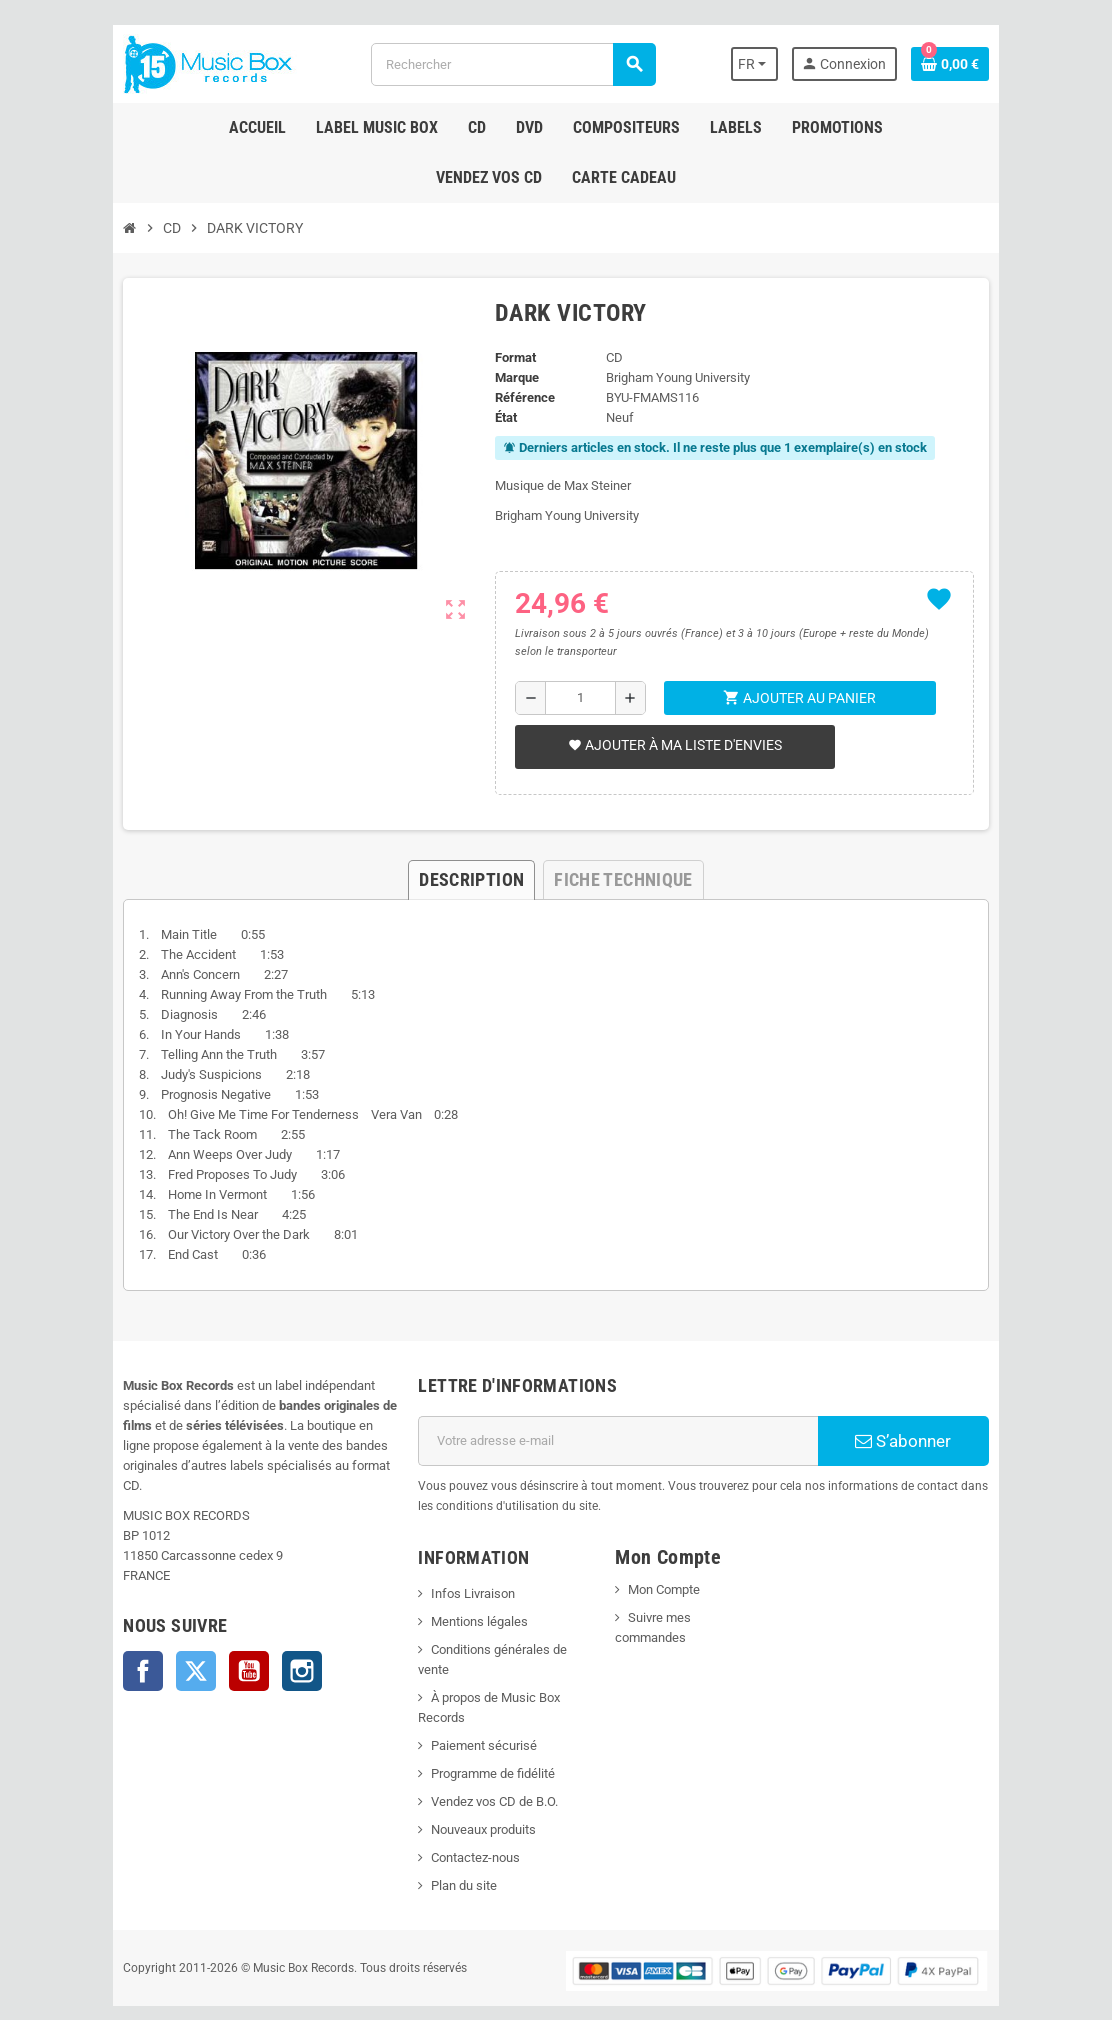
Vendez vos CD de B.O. (482, 1761)
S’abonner (933, 1441)
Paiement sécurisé (472, 1705)
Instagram (265, 1651)
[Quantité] (579, 698)
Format (509, 357)
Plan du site (452, 1845)
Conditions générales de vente (504, 1649)
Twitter (159, 1651)
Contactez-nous (463, 1817)
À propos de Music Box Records (508, 1677)
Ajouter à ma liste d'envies (670, 745)
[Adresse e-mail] (623, 1441)
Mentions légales (467, 1621)
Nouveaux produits (471, 1789)
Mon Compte (668, 1589)
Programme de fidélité (481, 1733)
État (500, 417)
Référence (519, 397)
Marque (511, 377)
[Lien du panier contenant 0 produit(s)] (987, 64)
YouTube (212, 1651)
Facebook (106, 1651)
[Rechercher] (511, 64)
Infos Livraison (461, 1593)
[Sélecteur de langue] (789, 64)
